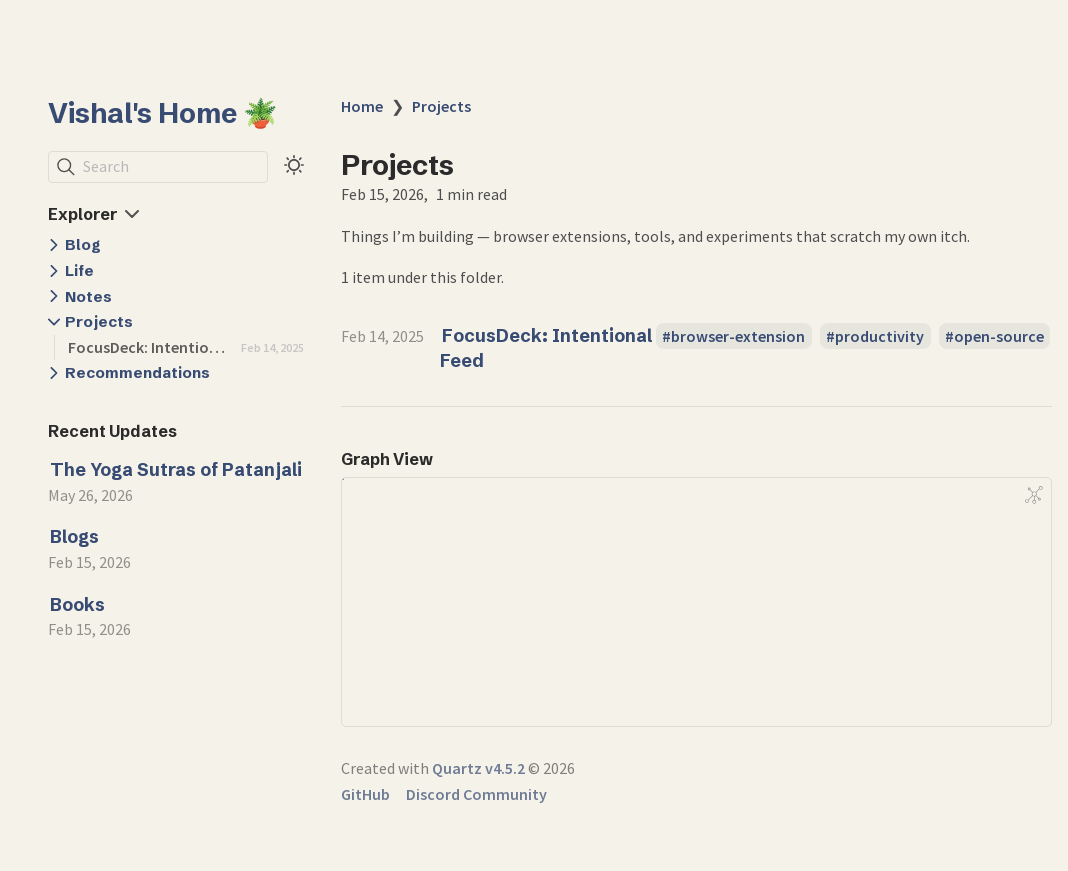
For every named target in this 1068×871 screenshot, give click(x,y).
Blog (83, 244)
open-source (999, 336)
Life (79, 270)
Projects (99, 321)
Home (362, 106)
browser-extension (738, 336)
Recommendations (137, 372)
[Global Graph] (1034, 495)
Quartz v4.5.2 (478, 768)
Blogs (74, 536)
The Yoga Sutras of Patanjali (176, 469)
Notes (88, 296)
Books (77, 604)
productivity (879, 336)
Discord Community (476, 794)
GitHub (365, 794)
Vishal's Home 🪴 (163, 113)
